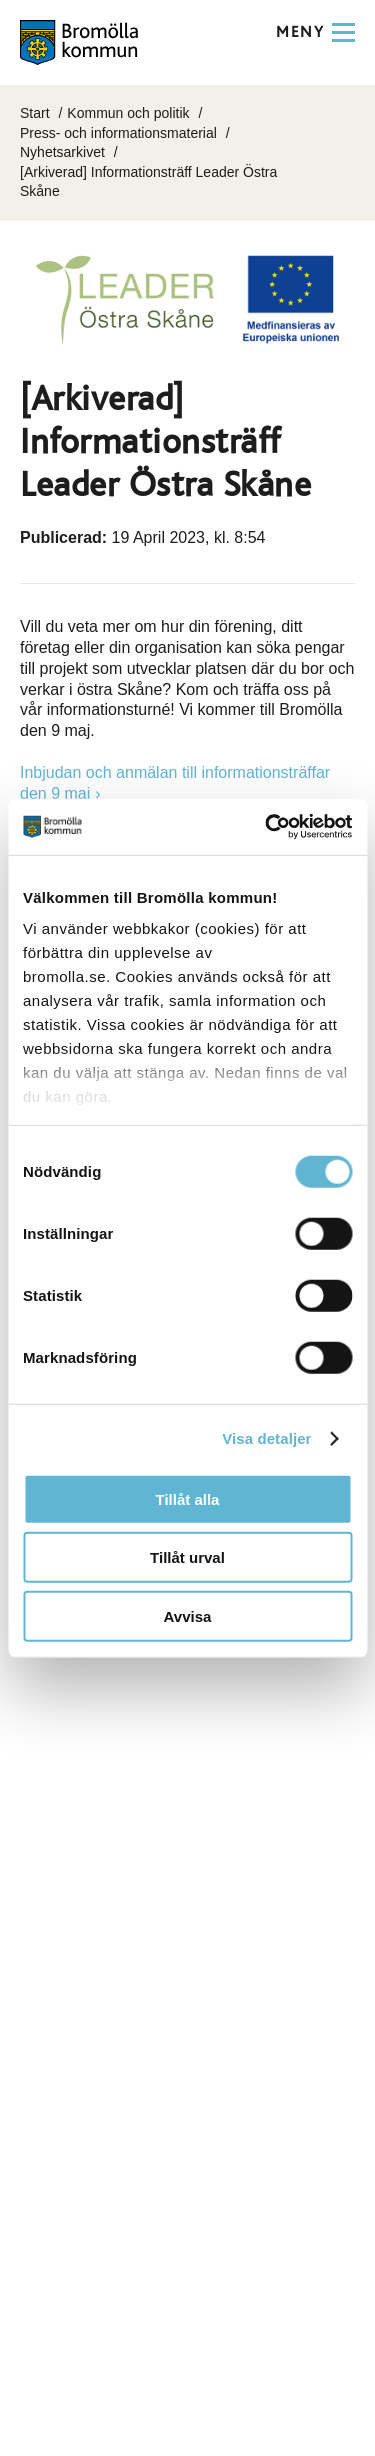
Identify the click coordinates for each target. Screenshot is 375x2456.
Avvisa (188, 1615)
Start (35, 113)
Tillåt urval (187, 1557)
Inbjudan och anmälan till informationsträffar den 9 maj (175, 783)
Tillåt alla (188, 1498)
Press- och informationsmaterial (118, 133)
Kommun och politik (128, 113)
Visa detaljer (266, 1438)
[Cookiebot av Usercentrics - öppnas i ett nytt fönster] (267, 827)
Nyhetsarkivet (62, 152)
